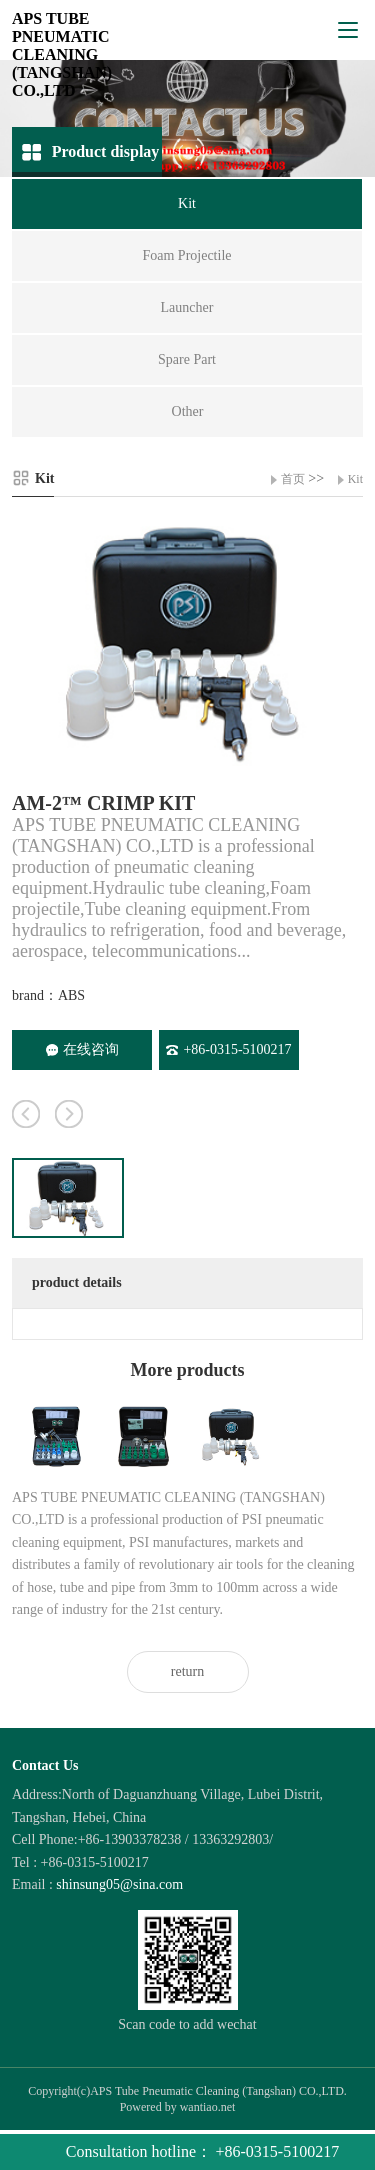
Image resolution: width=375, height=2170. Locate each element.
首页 (293, 479)
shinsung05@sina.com (119, 1884)
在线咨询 (82, 1049)
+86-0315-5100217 (228, 1049)
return (187, 1671)
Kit (355, 479)
